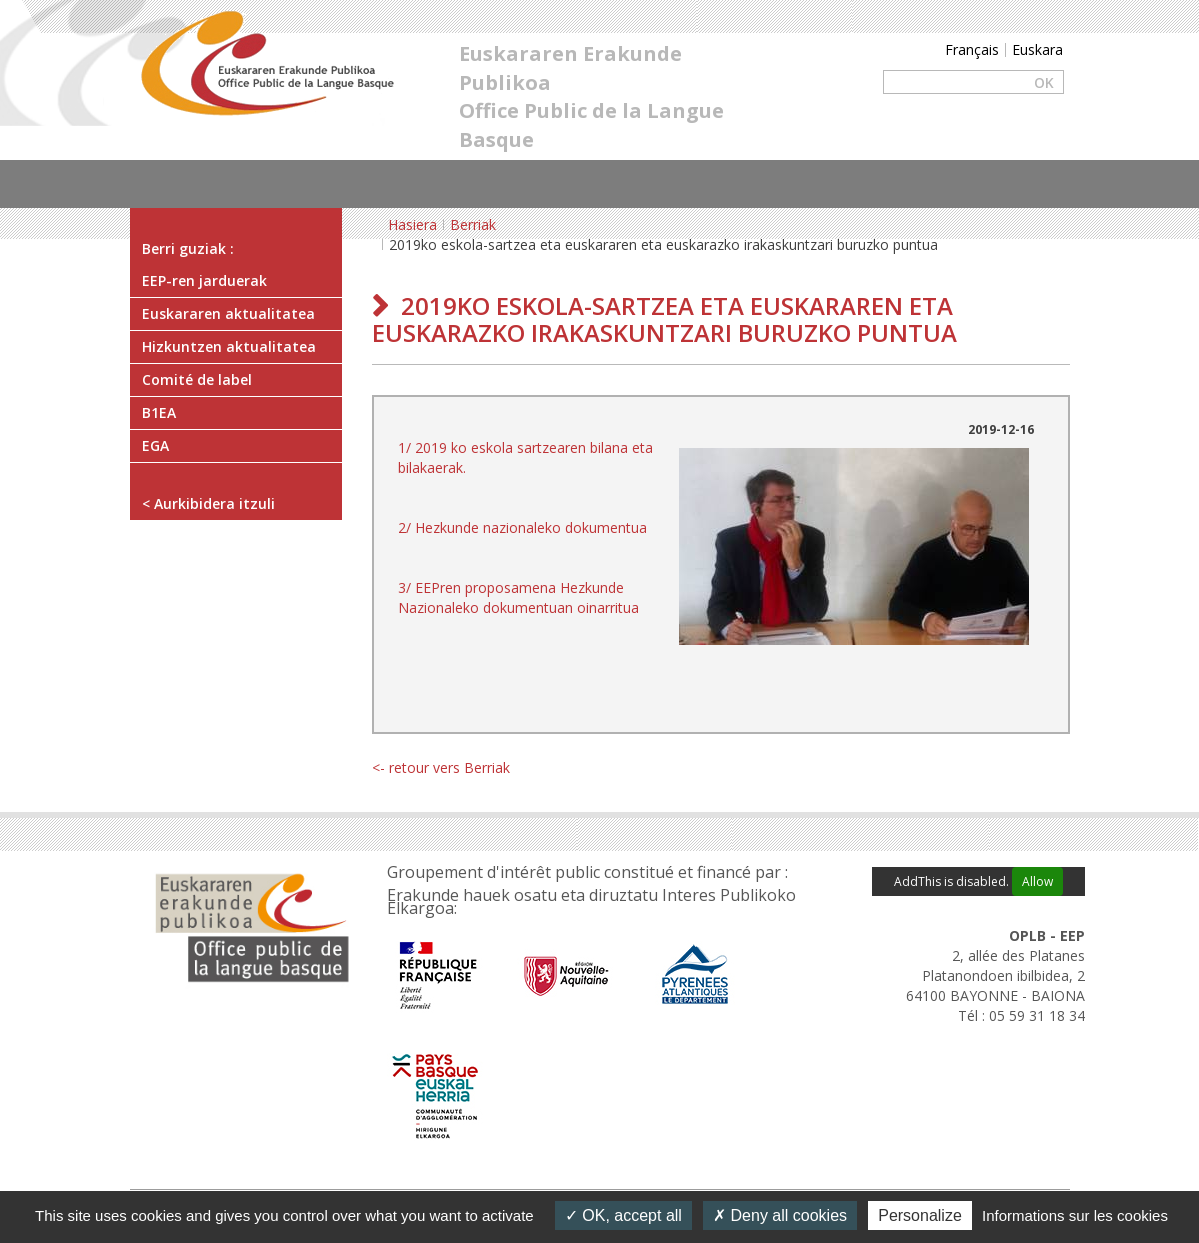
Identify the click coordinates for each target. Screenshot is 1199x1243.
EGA (155, 445)
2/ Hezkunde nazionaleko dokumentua (522, 527)
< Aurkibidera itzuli (208, 503)
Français (972, 49)
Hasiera (412, 224)
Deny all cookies (780, 1215)
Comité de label (197, 379)
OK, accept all (623, 1215)
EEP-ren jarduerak (204, 280)
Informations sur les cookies (1075, 1215)
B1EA (159, 412)
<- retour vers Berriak (441, 767)
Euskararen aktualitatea (228, 313)
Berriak (473, 224)
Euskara (1037, 49)
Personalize (920, 1215)
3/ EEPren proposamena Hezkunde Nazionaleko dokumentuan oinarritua (518, 597)
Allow (1037, 881)
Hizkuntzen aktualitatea (229, 346)
